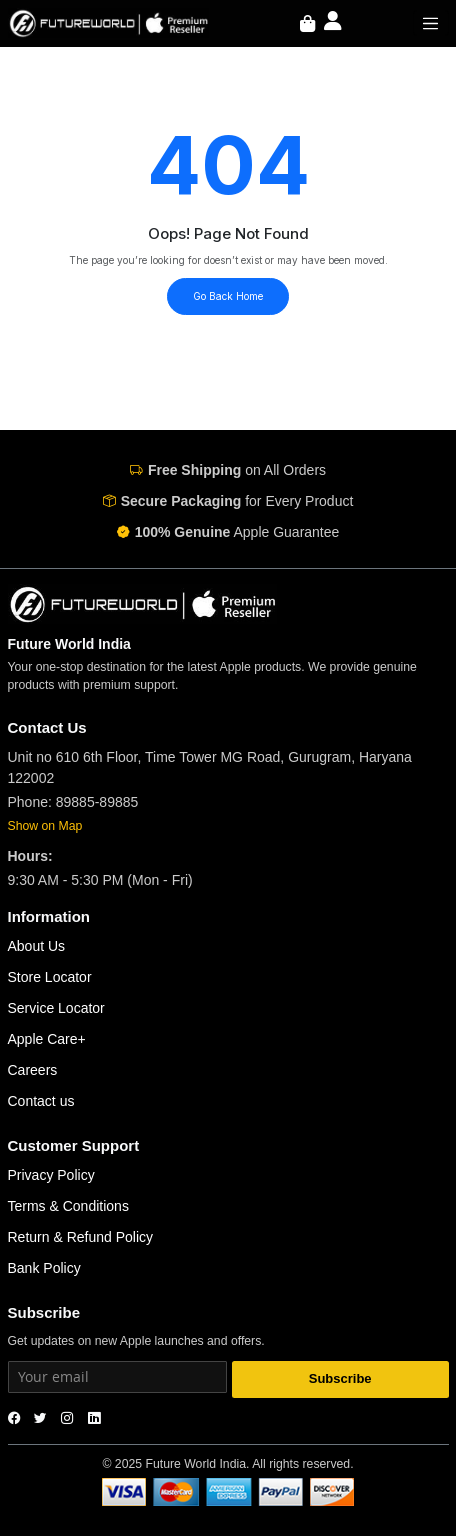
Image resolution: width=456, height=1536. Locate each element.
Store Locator (50, 977)
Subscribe (340, 1378)
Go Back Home (228, 296)
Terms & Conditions (68, 1206)
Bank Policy (44, 1268)
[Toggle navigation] (431, 23)
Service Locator (56, 1008)
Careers (33, 1070)
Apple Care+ (47, 1039)
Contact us (41, 1101)
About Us (37, 946)
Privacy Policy (51, 1175)
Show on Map (45, 826)
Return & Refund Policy (81, 1237)
